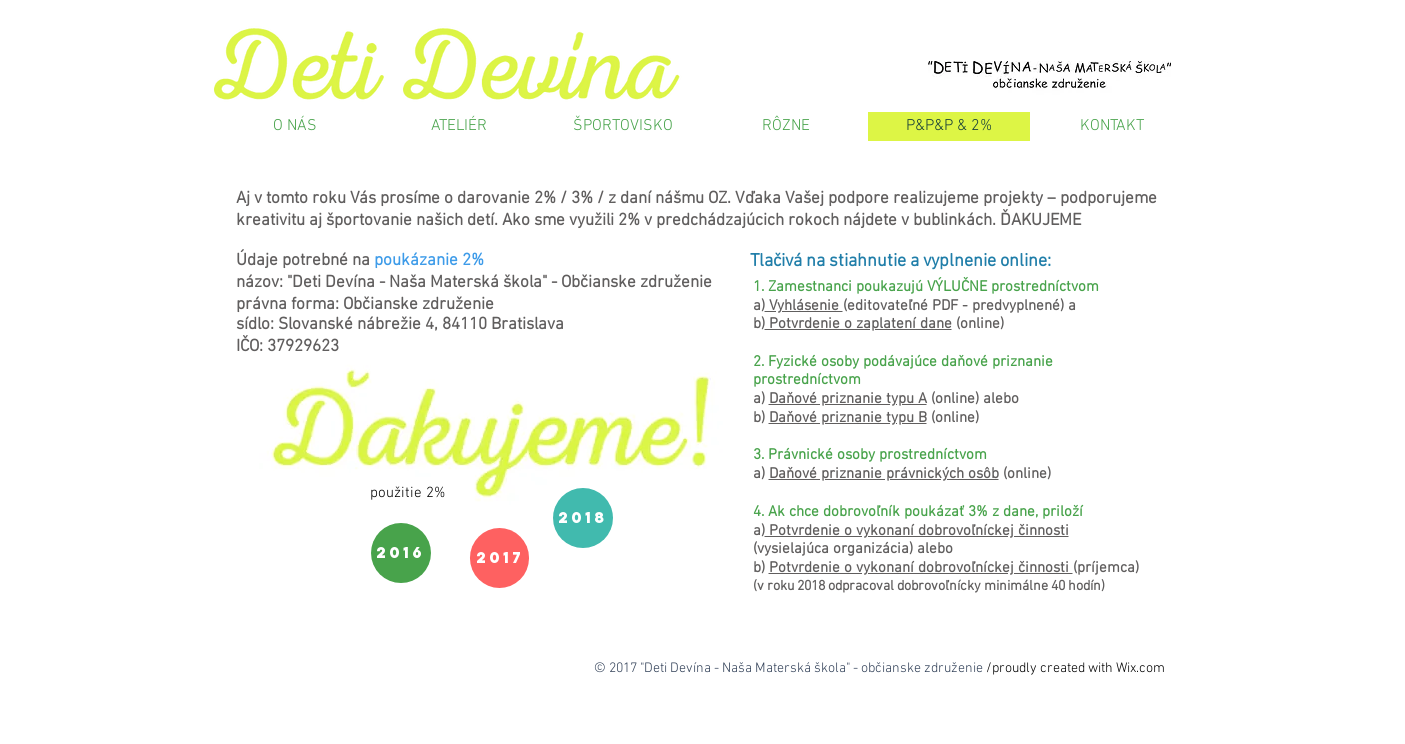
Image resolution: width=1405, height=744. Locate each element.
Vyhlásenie (804, 306)
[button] (408, 493)
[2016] (401, 553)
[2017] (499, 558)
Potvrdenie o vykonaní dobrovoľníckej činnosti (917, 531)
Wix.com (1140, 668)
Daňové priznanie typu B (848, 418)
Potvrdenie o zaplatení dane (858, 324)
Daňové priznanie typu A (848, 399)
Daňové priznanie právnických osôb (884, 474)
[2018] (583, 518)
